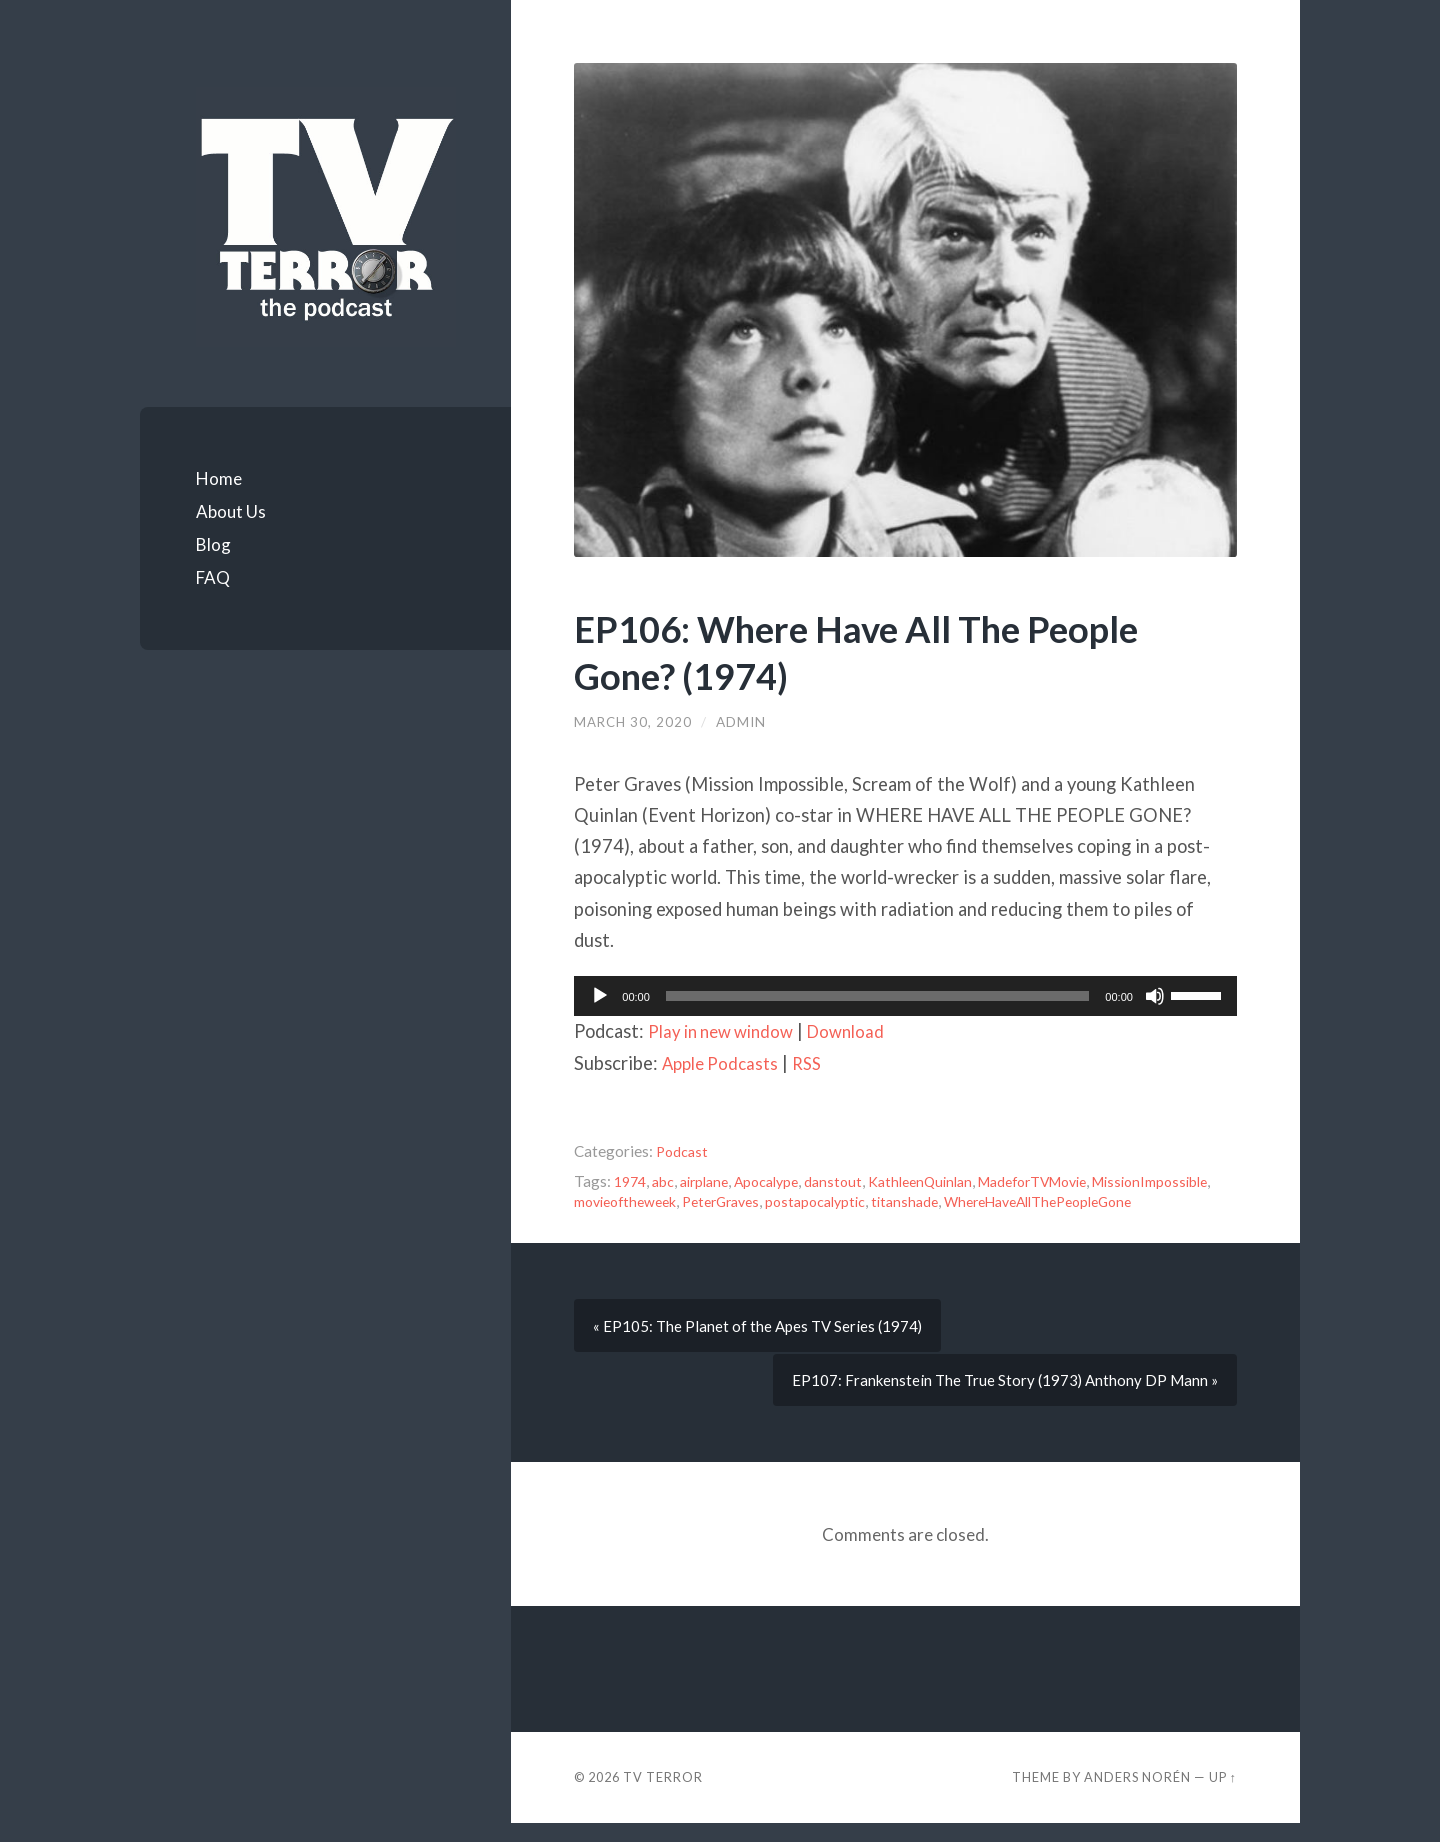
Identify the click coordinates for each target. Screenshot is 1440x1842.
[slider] (878, 996)
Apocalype (780, 1181)
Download (861, 1031)
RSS (816, 1063)
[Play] (600, 996)
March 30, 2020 (634, 722)
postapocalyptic (972, 1201)
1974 (632, 1181)
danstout (851, 1181)
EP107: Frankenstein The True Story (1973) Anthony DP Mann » (1001, 1399)
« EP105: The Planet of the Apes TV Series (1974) (760, 1345)
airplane (712, 1181)
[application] (905, 996)
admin (743, 722)
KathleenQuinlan (943, 1181)
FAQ (213, 577)
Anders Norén (1137, 1796)
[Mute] (1155, 996)
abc (667, 1181)
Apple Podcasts (724, 1063)
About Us (231, 511)
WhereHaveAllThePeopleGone (678, 1221)
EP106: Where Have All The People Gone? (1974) (880, 651)
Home (219, 478)
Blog (213, 544)
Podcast (683, 1151)
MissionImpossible (637, 1201)
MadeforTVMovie (1067, 1181)
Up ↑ (1223, 1796)
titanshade (1067, 1201)
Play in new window (727, 1031)
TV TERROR (663, 1796)
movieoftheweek (763, 1201)
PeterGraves (870, 1201)
